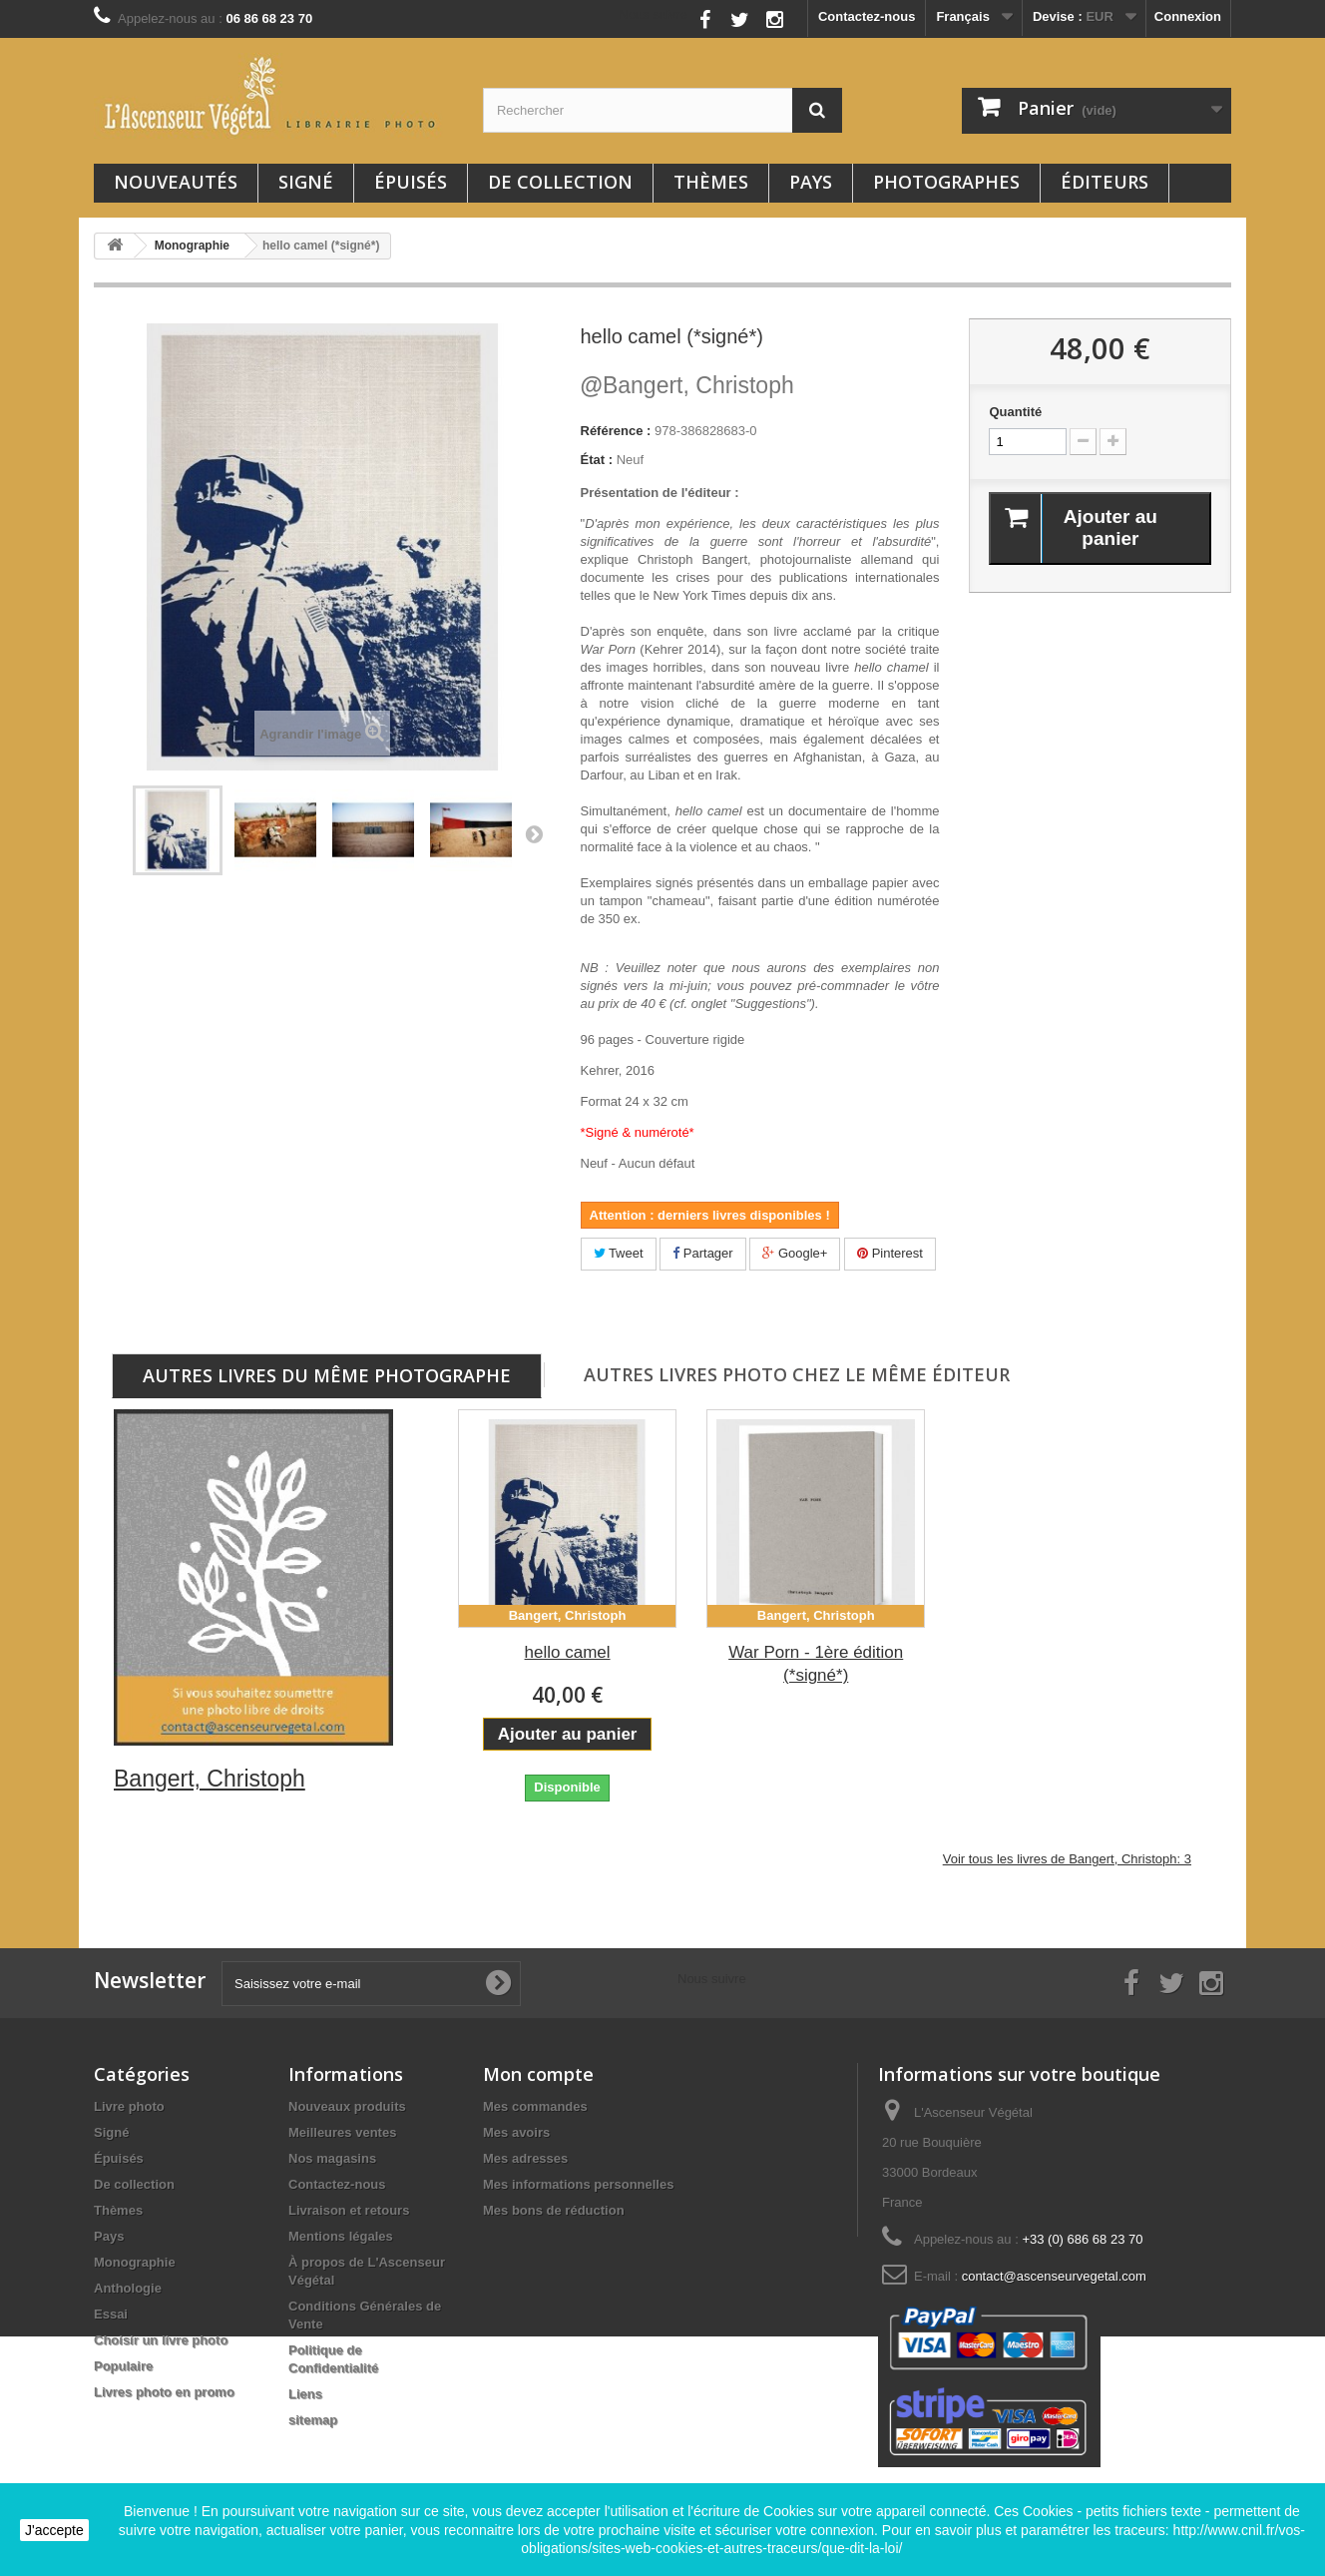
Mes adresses (525, 2158)
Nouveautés (175, 182)
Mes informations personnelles (578, 2184)
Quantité (1015, 411)
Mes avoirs (516, 2132)
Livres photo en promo (164, 2391)
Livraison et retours (348, 2210)
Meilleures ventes (342, 2132)
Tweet (619, 1253)
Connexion (1187, 16)
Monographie (135, 2262)
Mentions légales (340, 2236)
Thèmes (710, 182)
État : (597, 459)
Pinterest (890, 1253)
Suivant (534, 833)
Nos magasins (332, 2158)
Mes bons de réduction (554, 2210)
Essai (111, 2314)
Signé (305, 182)
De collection (560, 182)
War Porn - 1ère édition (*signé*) (815, 1664)
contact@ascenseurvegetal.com (1054, 2276)
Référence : (616, 430)
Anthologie (128, 2288)
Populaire (123, 2365)
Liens (305, 2393)
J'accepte (54, 2530)
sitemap (312, 2419)
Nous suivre (653, 14)
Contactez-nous (867, 16)
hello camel (568, 1652)
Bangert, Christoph (687, 385)
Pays (810, 182)
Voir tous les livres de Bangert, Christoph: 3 (1067, 1858)
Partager (702, 1253)
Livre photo (129, 2106)
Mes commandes (535, 2106)
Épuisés (410, 182)
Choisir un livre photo (160, 2339)
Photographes (946, 182)
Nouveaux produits (347, 2106)
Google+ (794, 1253)
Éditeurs (1104, 182)
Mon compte (538, 2074)
